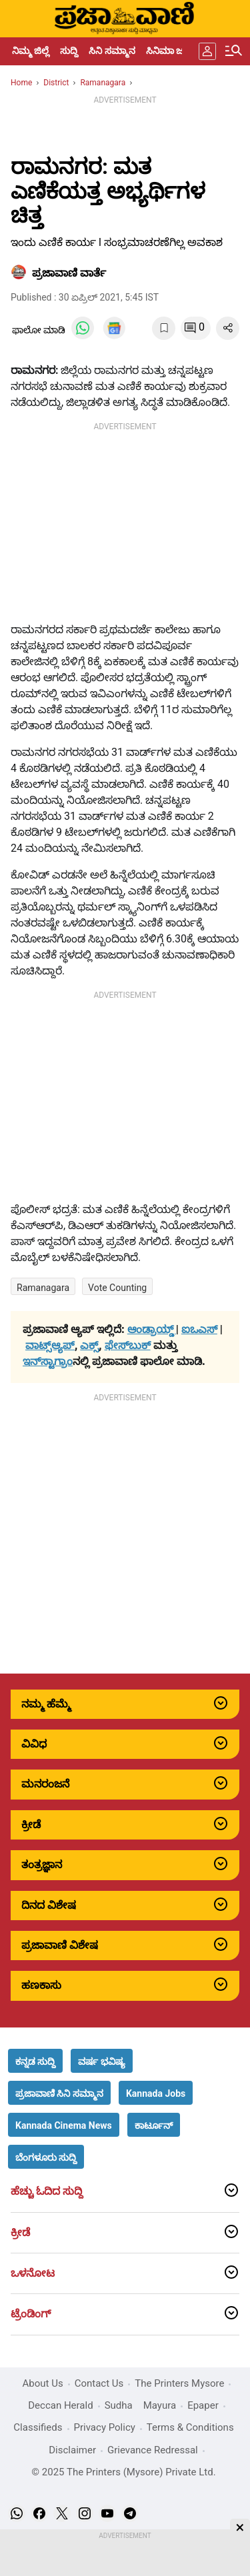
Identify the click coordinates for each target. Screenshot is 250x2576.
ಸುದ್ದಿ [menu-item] (69, 50)
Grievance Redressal (152, 2450)
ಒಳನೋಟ (33, 2273)
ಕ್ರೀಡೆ (20, 2233)
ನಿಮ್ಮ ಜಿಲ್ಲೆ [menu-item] (30, 50)
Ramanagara (43, 1287)
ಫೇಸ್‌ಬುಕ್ (128, 1345)
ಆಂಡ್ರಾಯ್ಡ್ (151, 1329)
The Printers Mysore (179, 2383)
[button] (35, 2061)
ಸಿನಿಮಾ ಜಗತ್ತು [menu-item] (172, 50)
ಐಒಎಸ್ (199, 1329)
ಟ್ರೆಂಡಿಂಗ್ (31, 2314)
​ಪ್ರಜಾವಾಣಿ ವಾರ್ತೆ (69, 273)
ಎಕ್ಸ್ (89, 1345)
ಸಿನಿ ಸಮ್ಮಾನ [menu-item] (112, 50)
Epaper (203, 2405)
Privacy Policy (104, 2427)
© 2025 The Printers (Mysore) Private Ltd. (123, 2472)
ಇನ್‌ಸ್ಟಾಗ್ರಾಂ (48, 1361)
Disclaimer (72, 2450)
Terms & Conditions (190, 2427)
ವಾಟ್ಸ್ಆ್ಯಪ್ (50, 1345)
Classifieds (37, 2427)
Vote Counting (117, 1287)
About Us (43, 2383)
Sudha (119, 2405)
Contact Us (99, 2383)
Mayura (159, 2405)
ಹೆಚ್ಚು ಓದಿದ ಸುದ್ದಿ (47, 2191)
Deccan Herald (60, 2405)
